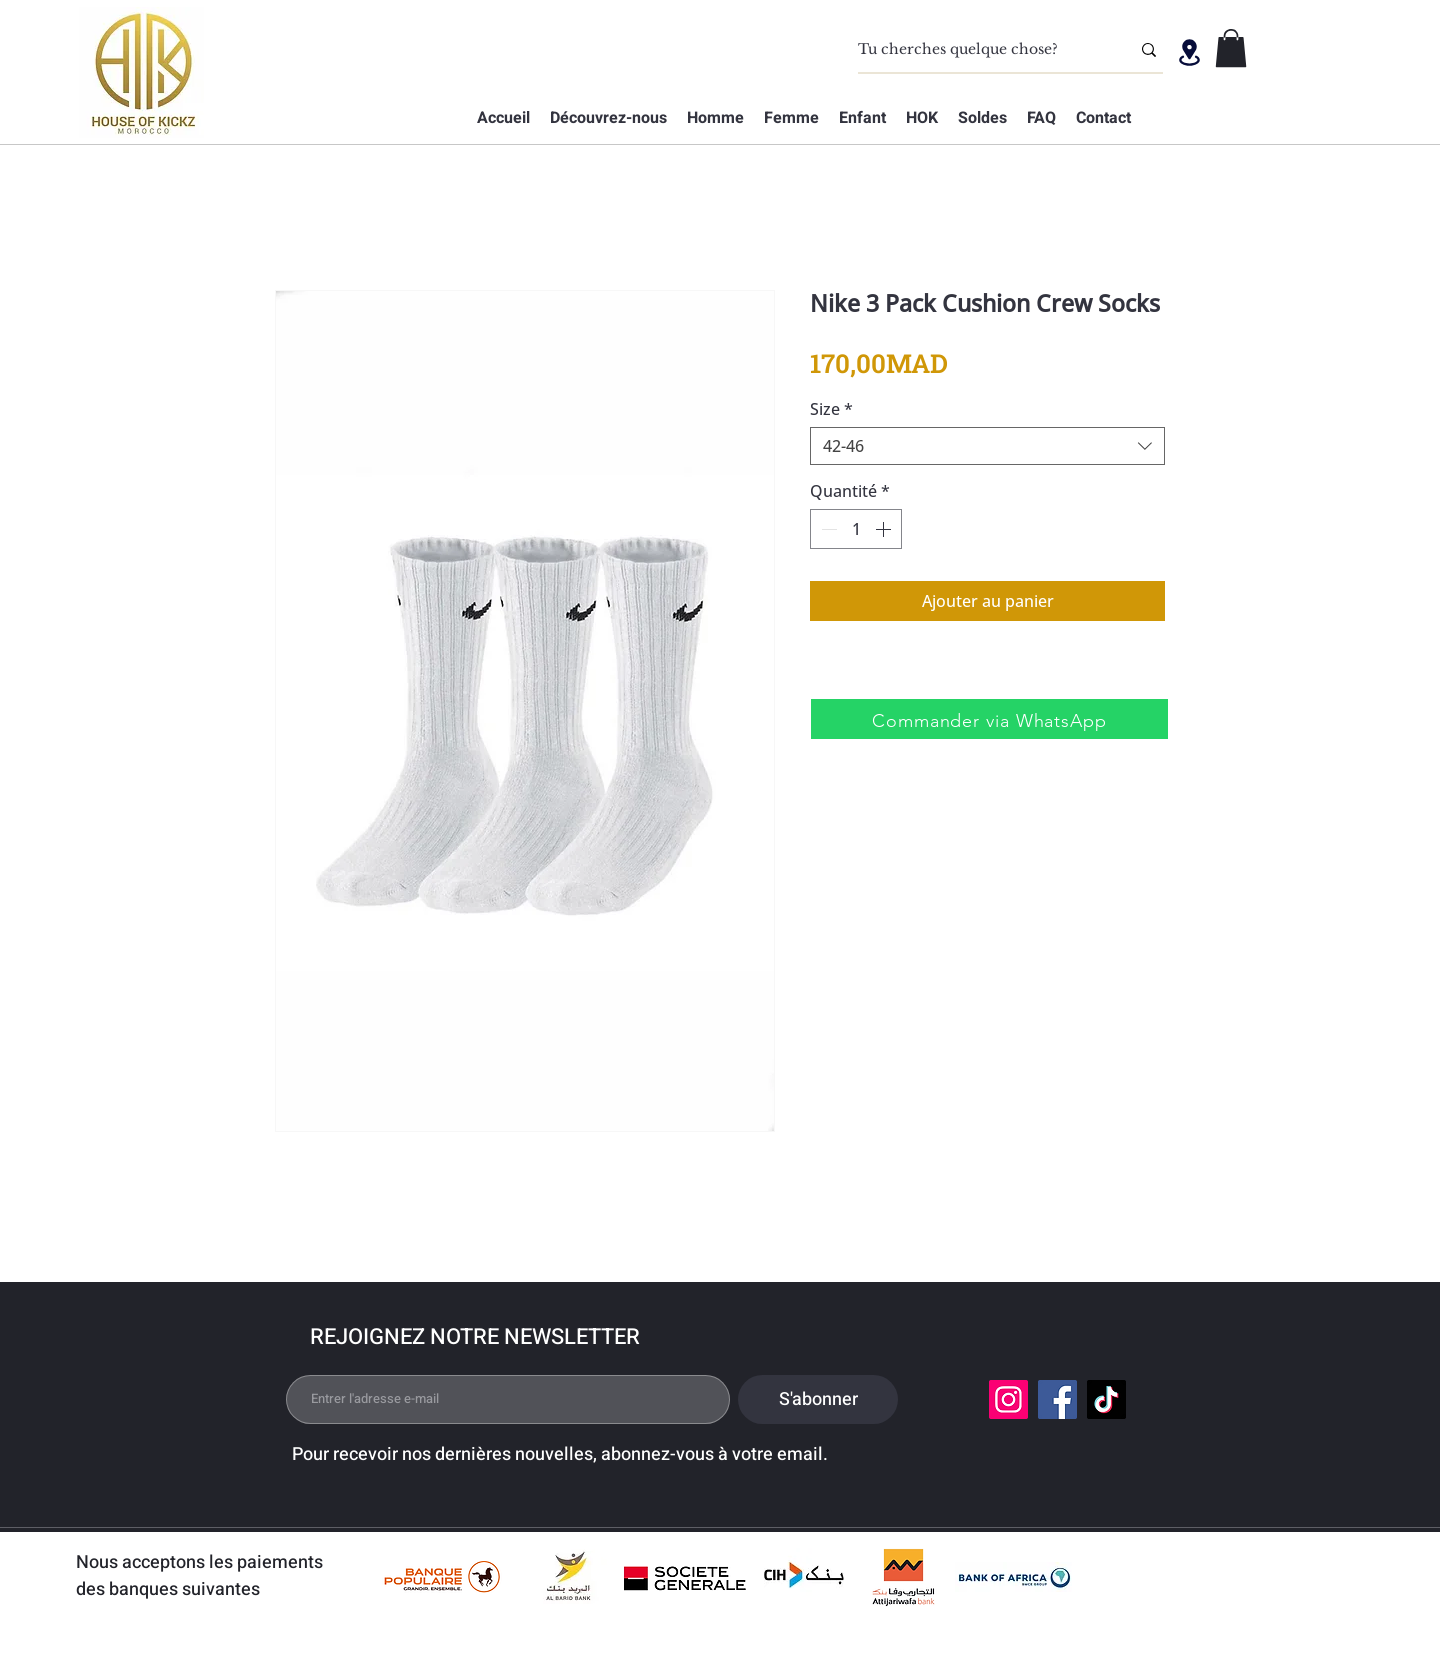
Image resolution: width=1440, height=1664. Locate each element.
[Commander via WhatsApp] (989, 719)
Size (831, 409)
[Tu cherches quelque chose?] (979, 50)
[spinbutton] (856, 529)
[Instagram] (1008, 1399)
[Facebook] (1057, 1399)
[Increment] (885, 529)
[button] (1231, 48)
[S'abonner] (818, 1399)
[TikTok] (1106, 1399)
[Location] (1189, 52)
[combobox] (987, 446)
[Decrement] (827, 529)
